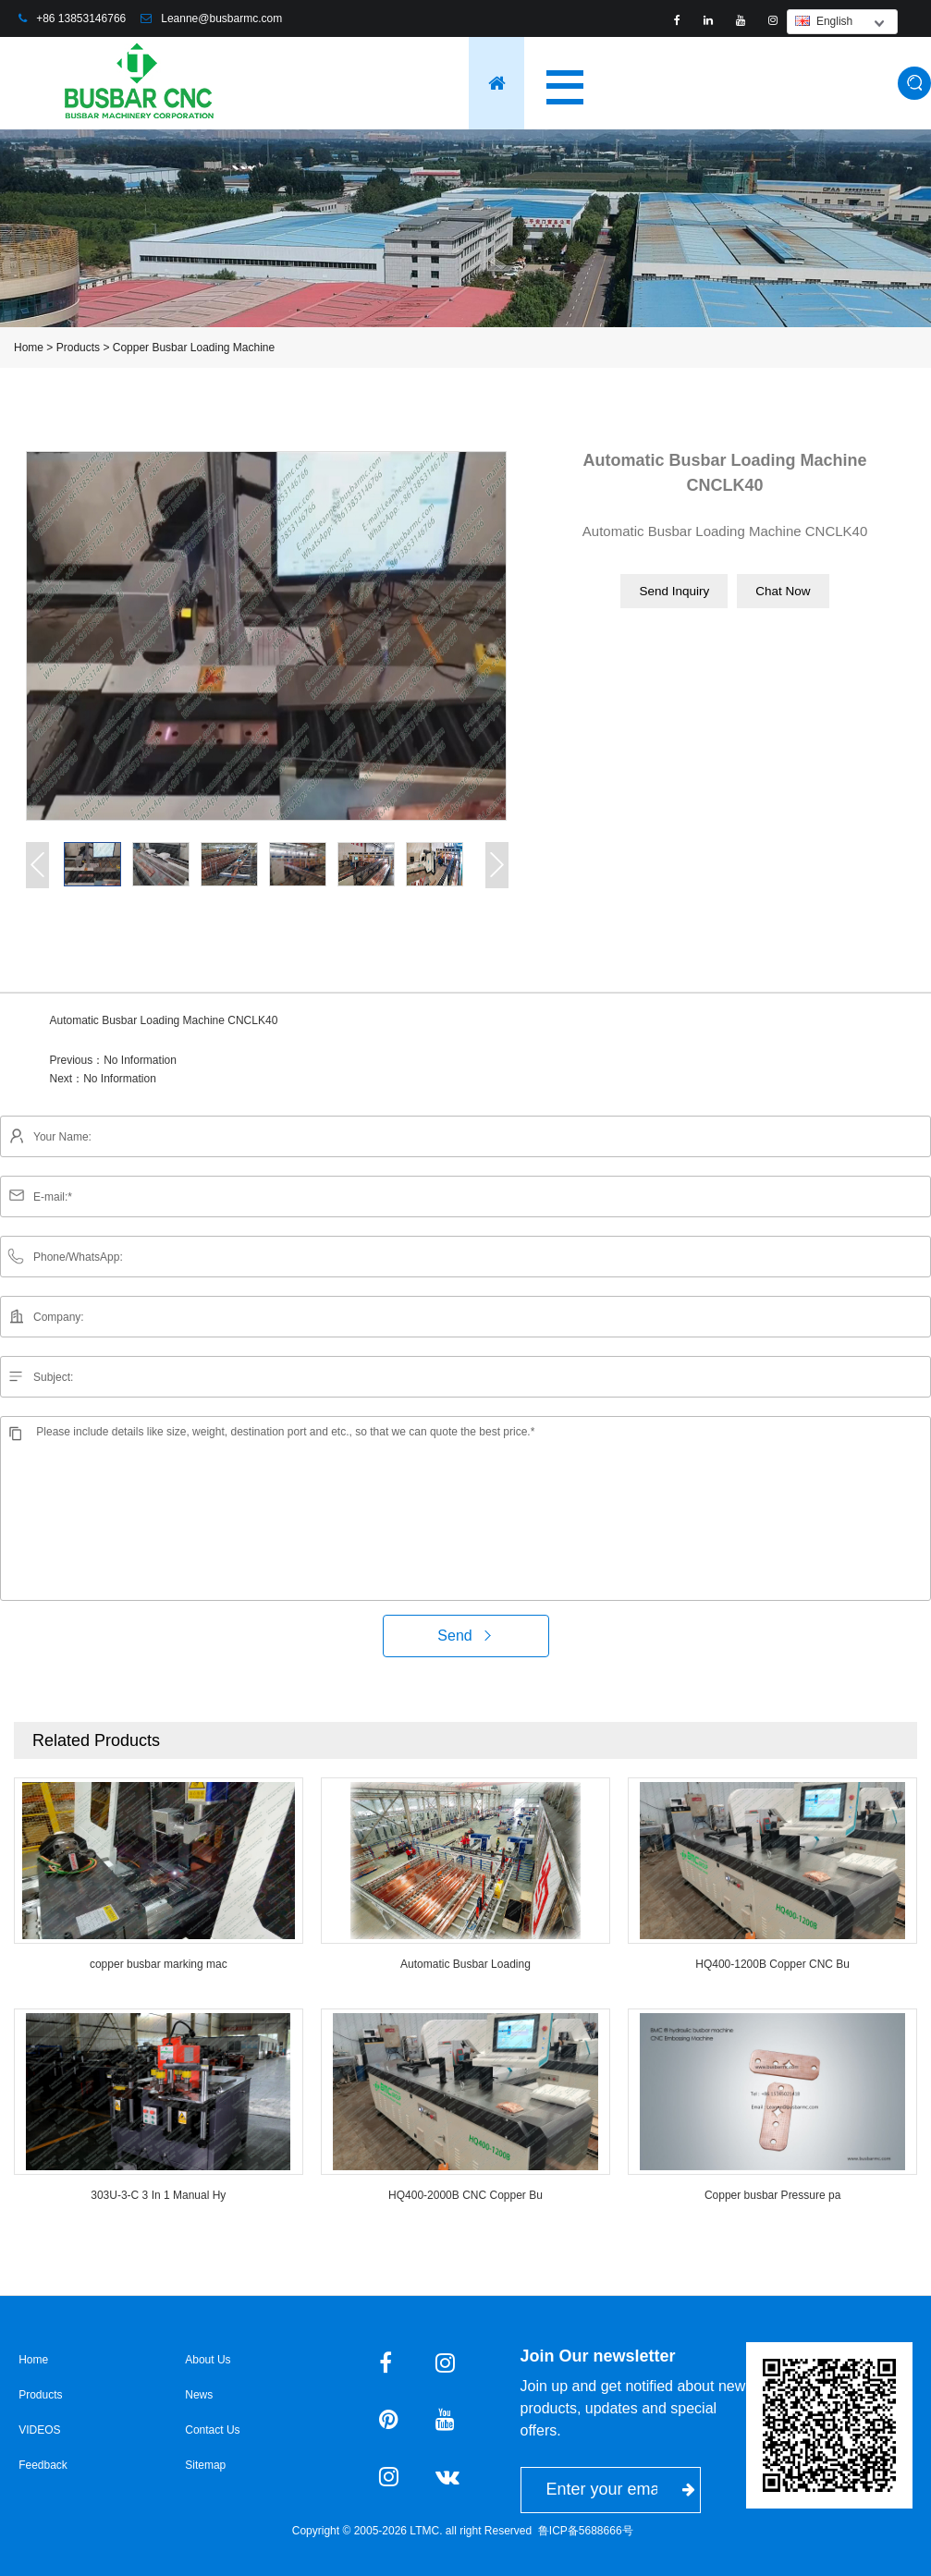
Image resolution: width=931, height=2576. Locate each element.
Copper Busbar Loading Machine (194, 347)
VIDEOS (39, 2429)
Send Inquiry (674, 591)
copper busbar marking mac (158, 1964)
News (199, 2394)
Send (465, 1635)
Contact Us (212, 2429)
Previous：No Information (113, 1060)
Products (78, 347)
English (823, 21)
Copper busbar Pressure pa (772, 2195)
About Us (207, 2359)
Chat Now (782, 591)
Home (28, 347)
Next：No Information (103, 1078)
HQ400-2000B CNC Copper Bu (465, 2195)
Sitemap (205, 2465)
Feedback (42, 2465)
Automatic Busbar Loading (465, 1964)
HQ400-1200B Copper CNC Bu (772, 1964)
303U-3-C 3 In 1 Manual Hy (158, 2195)
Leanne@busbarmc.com (221, 18)
